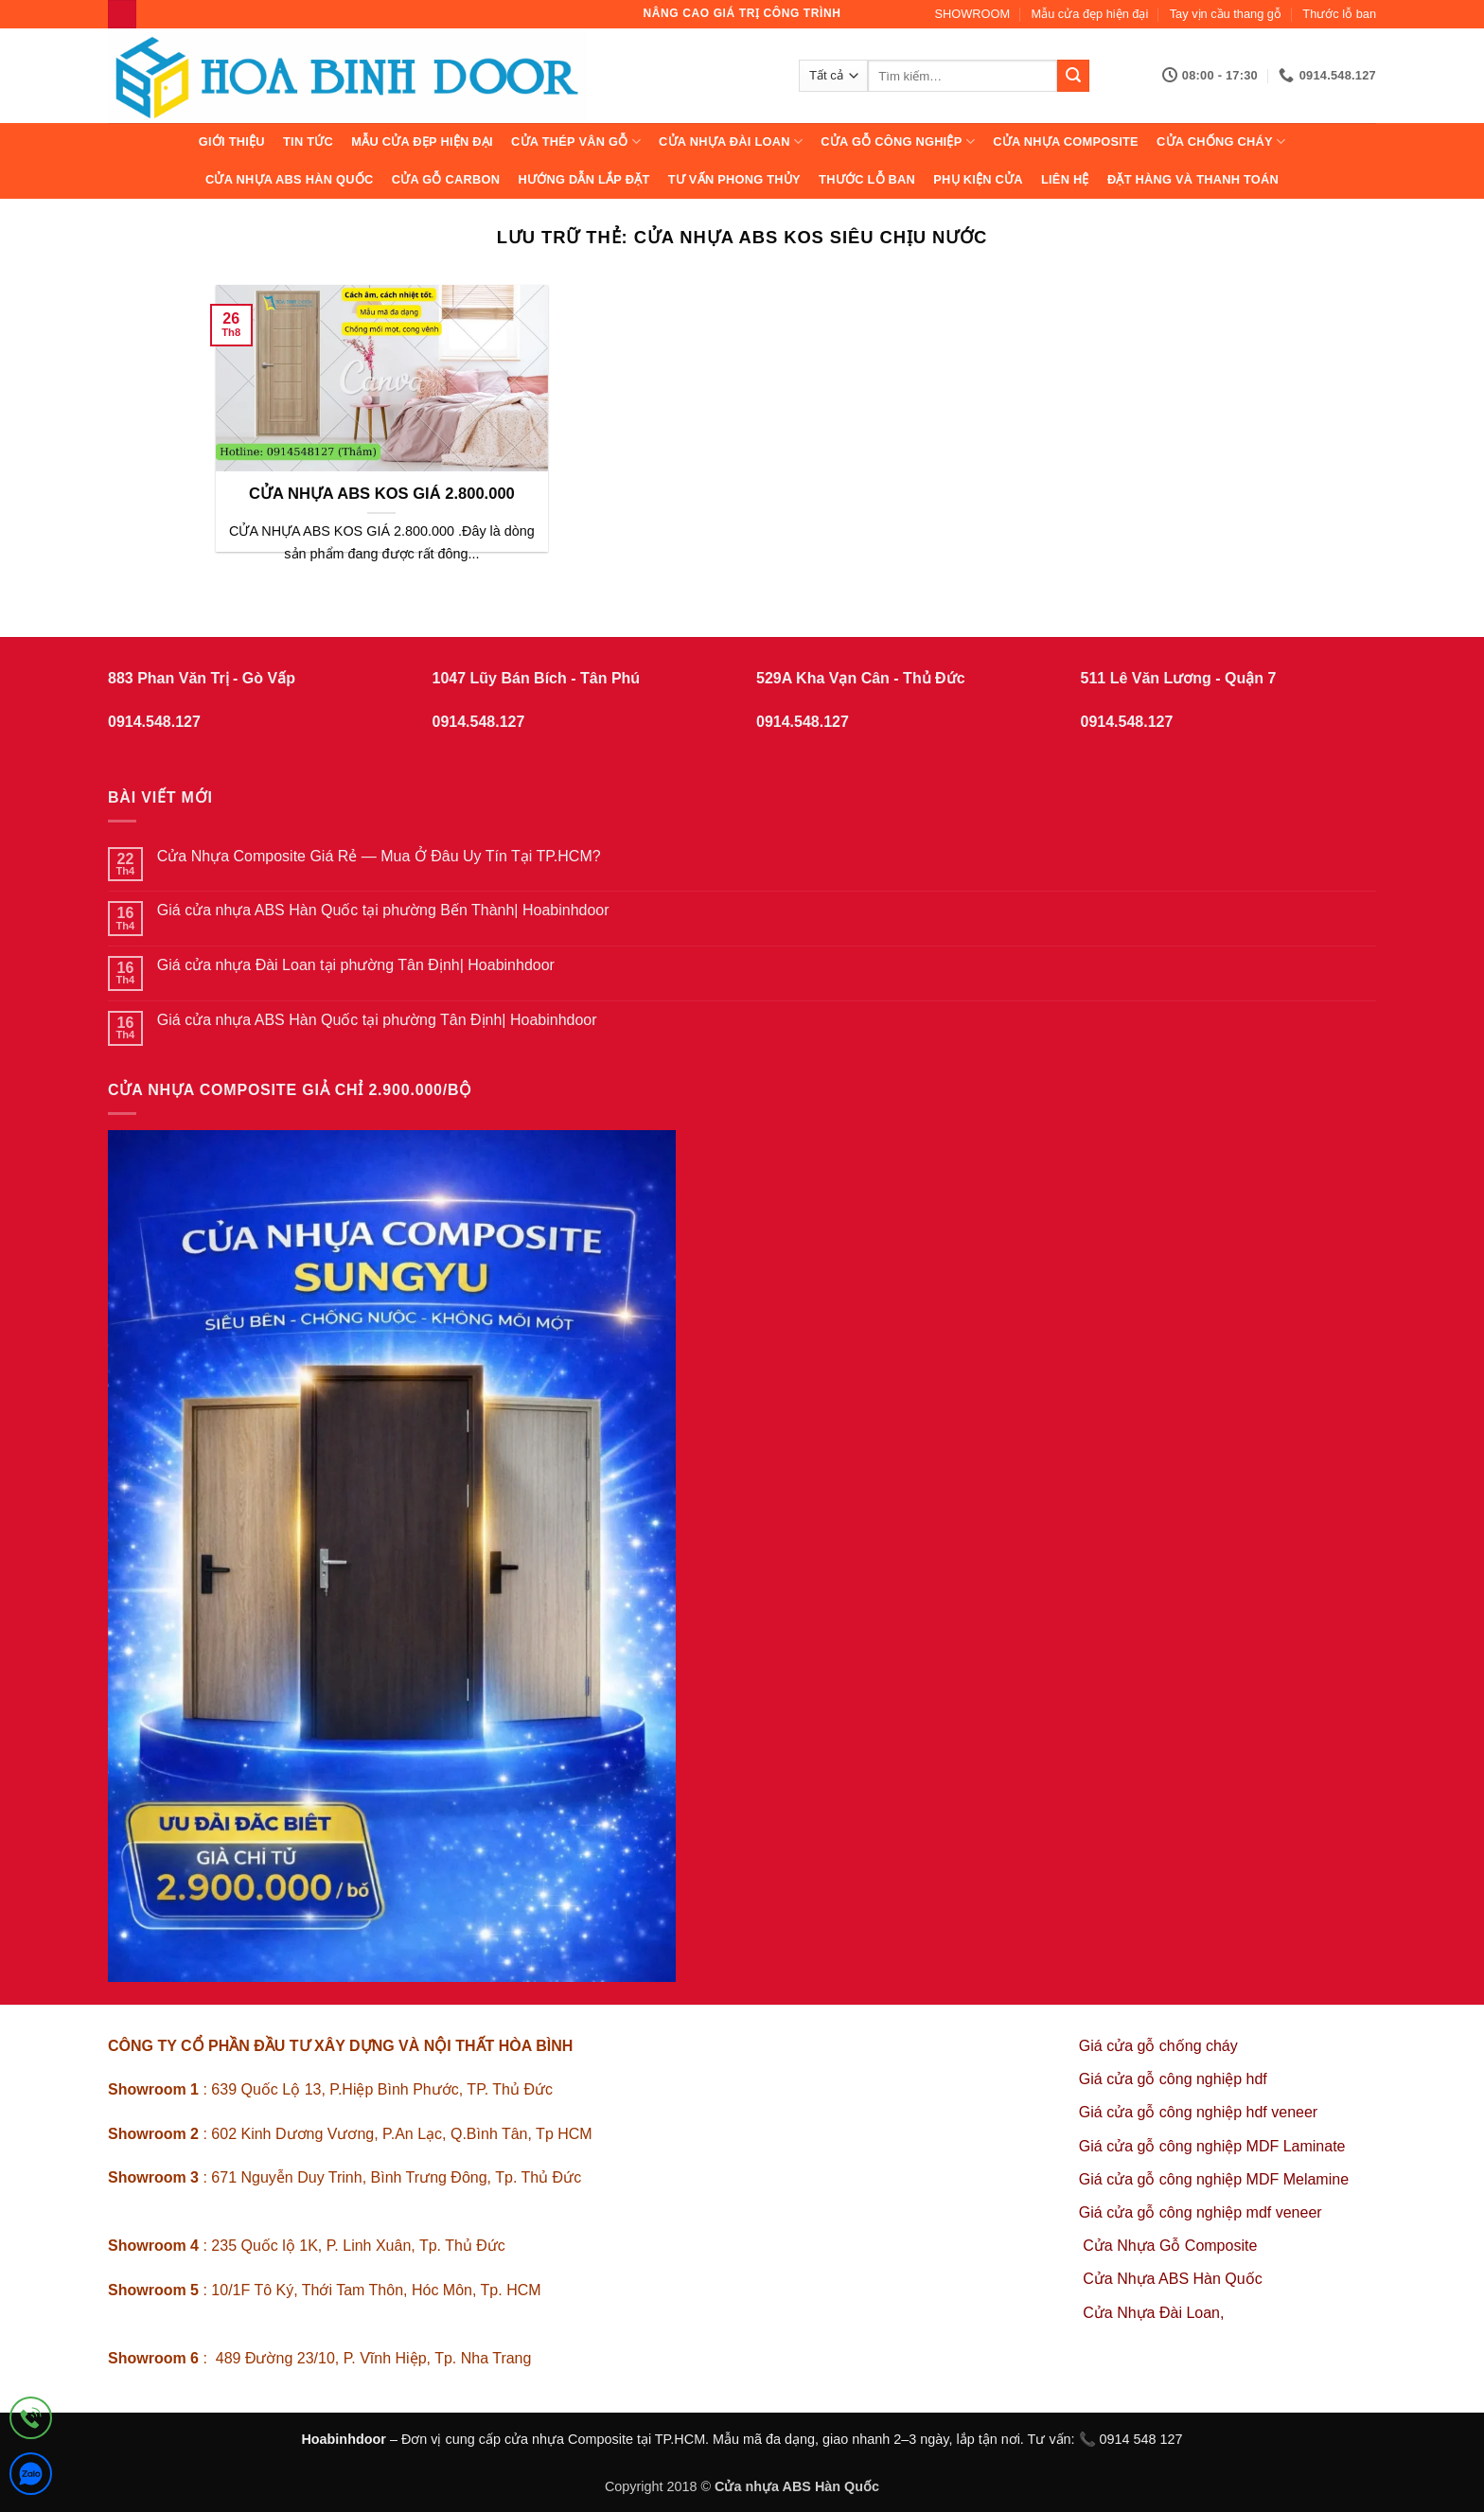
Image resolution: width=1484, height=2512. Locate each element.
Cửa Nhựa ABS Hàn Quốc (289, 179)
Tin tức (308, 141)
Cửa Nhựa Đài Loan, (1153, 2313)
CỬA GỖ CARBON (446, 179)
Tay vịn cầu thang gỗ (1225, 14)
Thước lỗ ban (1339, 14)
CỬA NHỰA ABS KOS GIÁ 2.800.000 (382, 494)
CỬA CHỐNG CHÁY (1221, 141)
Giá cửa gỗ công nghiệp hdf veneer (1198, 2112)
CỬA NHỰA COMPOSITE (1066, 141)
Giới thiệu (232, 141)
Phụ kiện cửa (977, 179)
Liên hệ (1065, 179)
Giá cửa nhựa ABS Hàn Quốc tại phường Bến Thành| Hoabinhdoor (383, 910)
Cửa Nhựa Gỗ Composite (1172, 2246)
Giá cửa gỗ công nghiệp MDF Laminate (1212, 2146)
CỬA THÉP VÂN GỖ (576, 141)
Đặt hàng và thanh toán (1193, 179)
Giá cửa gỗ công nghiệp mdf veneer (1200, 2212)
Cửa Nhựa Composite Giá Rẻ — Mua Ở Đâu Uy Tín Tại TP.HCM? (379, 856)
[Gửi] (1073, 76)
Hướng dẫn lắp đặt (583, 179)
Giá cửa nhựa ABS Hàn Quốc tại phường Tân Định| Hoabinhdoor (377, 1020)
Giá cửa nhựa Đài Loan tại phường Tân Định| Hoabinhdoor (356, 965)
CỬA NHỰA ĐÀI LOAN (731, 141)
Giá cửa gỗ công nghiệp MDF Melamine (1214, 2179)
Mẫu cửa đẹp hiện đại (1090, 14)
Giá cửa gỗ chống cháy (1158, 2046)
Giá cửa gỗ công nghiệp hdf (1173, 2079)
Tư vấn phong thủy (734, 179)
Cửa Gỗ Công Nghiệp (898, 141)
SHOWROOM (973, 14)
